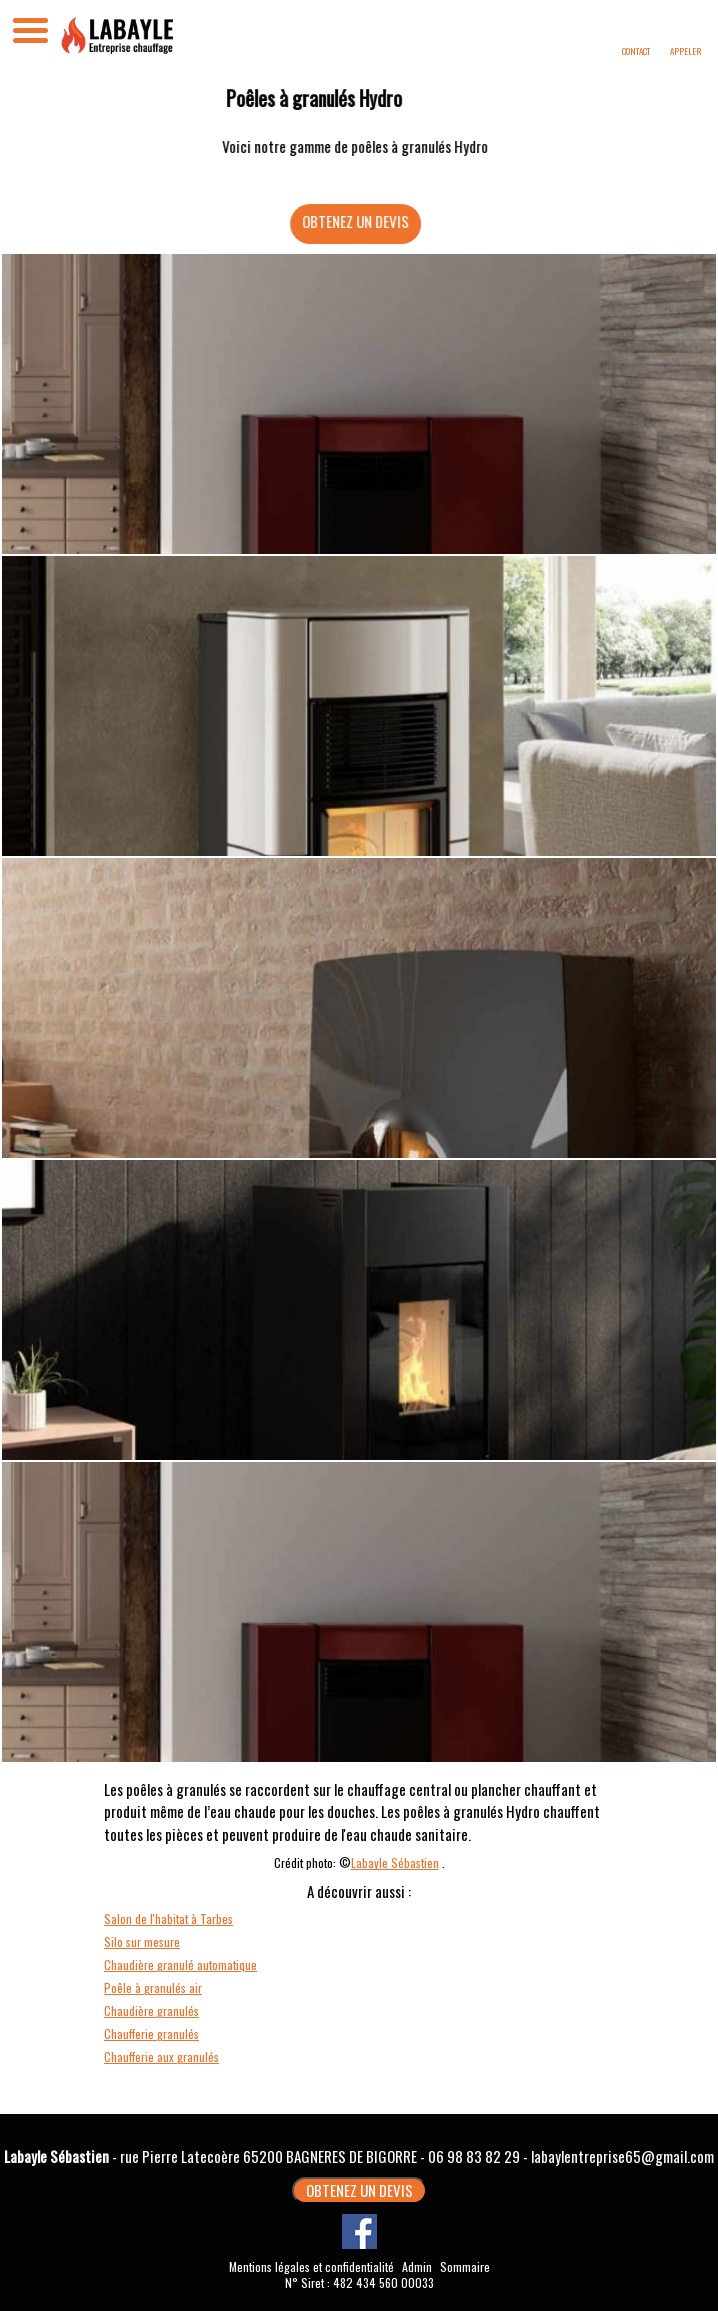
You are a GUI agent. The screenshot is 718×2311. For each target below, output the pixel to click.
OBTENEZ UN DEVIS (367, 221)
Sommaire (465, 2266)
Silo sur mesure (142, 1941)
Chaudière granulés (151, 2010)
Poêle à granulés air (153, 1987)
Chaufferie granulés (151, 2033)
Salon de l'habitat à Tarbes (168, 1918)
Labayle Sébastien (395, 1862)
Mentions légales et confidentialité (311, 2266)
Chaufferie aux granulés (161, 2056)
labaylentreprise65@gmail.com (622, 2156)
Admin (417, 2267)
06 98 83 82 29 (474, 2156)
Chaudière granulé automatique (180, 1964)
